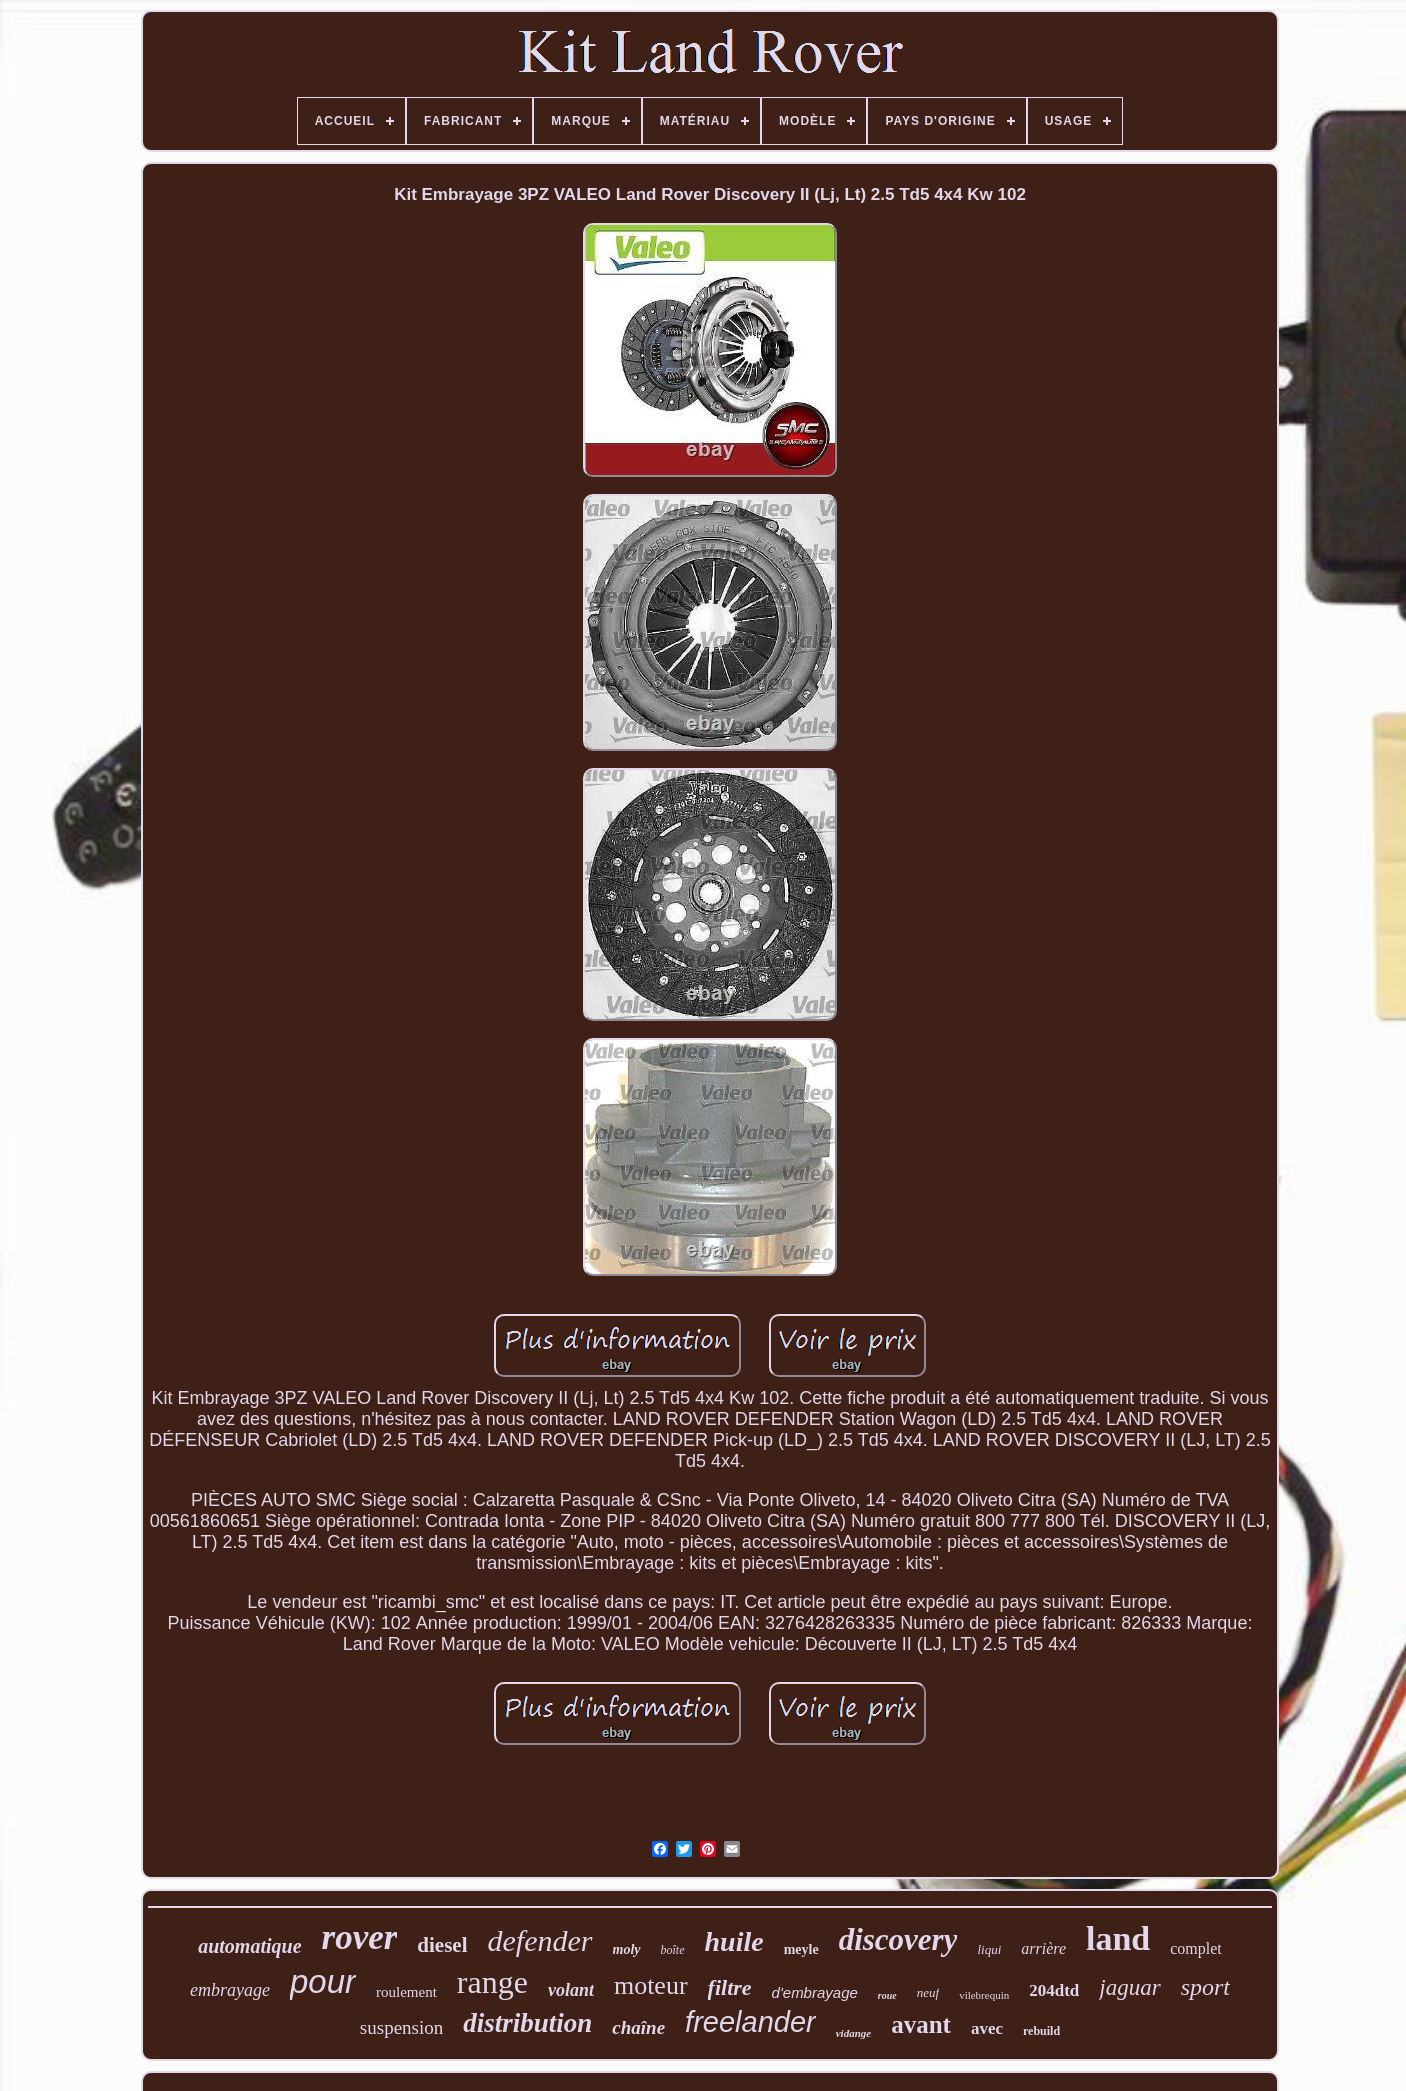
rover (360, 1937)
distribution (527, 2023)
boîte (673, 1950)
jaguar (1129, 1987)
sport (1205, 1987)
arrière (1043, 1948)
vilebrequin (984, 1995)
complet (1196, 1948)
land (1118, 1938)
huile (734, 1941)
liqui (989, 1949)
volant (571, 1990)
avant (921, 2024)
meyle (801, 1949)
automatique (249, 1946)
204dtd (1054, 1990)
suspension (401, 2027)
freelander (750, 2022)
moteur (651, 1985)
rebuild (1041, 2031)
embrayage (230, 1990)
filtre (730, 1987)
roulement (406, 1992)
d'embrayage (815, 1992)
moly (627, 1949)
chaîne (638, 2027)
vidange (853, 2033)
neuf (928, 1992)
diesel (442, 1945)
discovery (898, 1939)
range (492, 1982)
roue (887, 1995)
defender (540, 1940)
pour (323, 1981)
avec (987, 2028)
